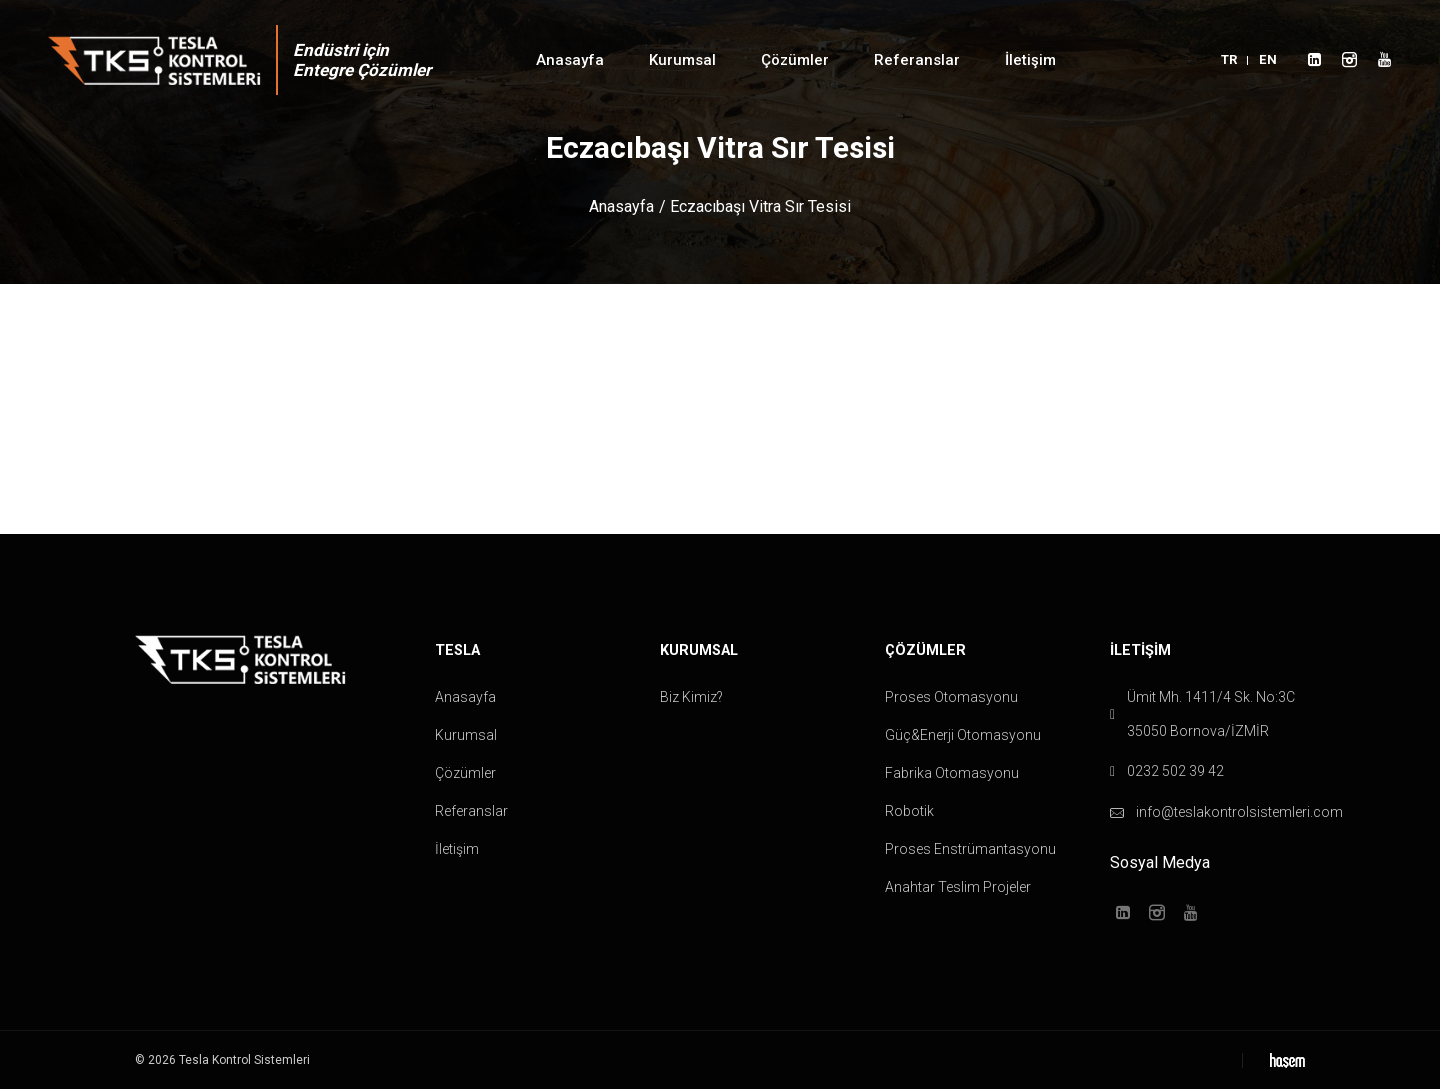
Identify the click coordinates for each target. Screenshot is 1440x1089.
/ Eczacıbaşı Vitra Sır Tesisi (755, 206)
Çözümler (795, 60)
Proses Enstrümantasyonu (970, 849)
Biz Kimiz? (691, 697)
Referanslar (917, 60)
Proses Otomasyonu (951, 697)
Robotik (909, 811)
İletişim (1030, 60)
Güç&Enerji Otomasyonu (963, 735)
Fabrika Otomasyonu (952, 773)
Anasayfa (570, 60)
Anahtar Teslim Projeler (958, 887)
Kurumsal (682, 60)
